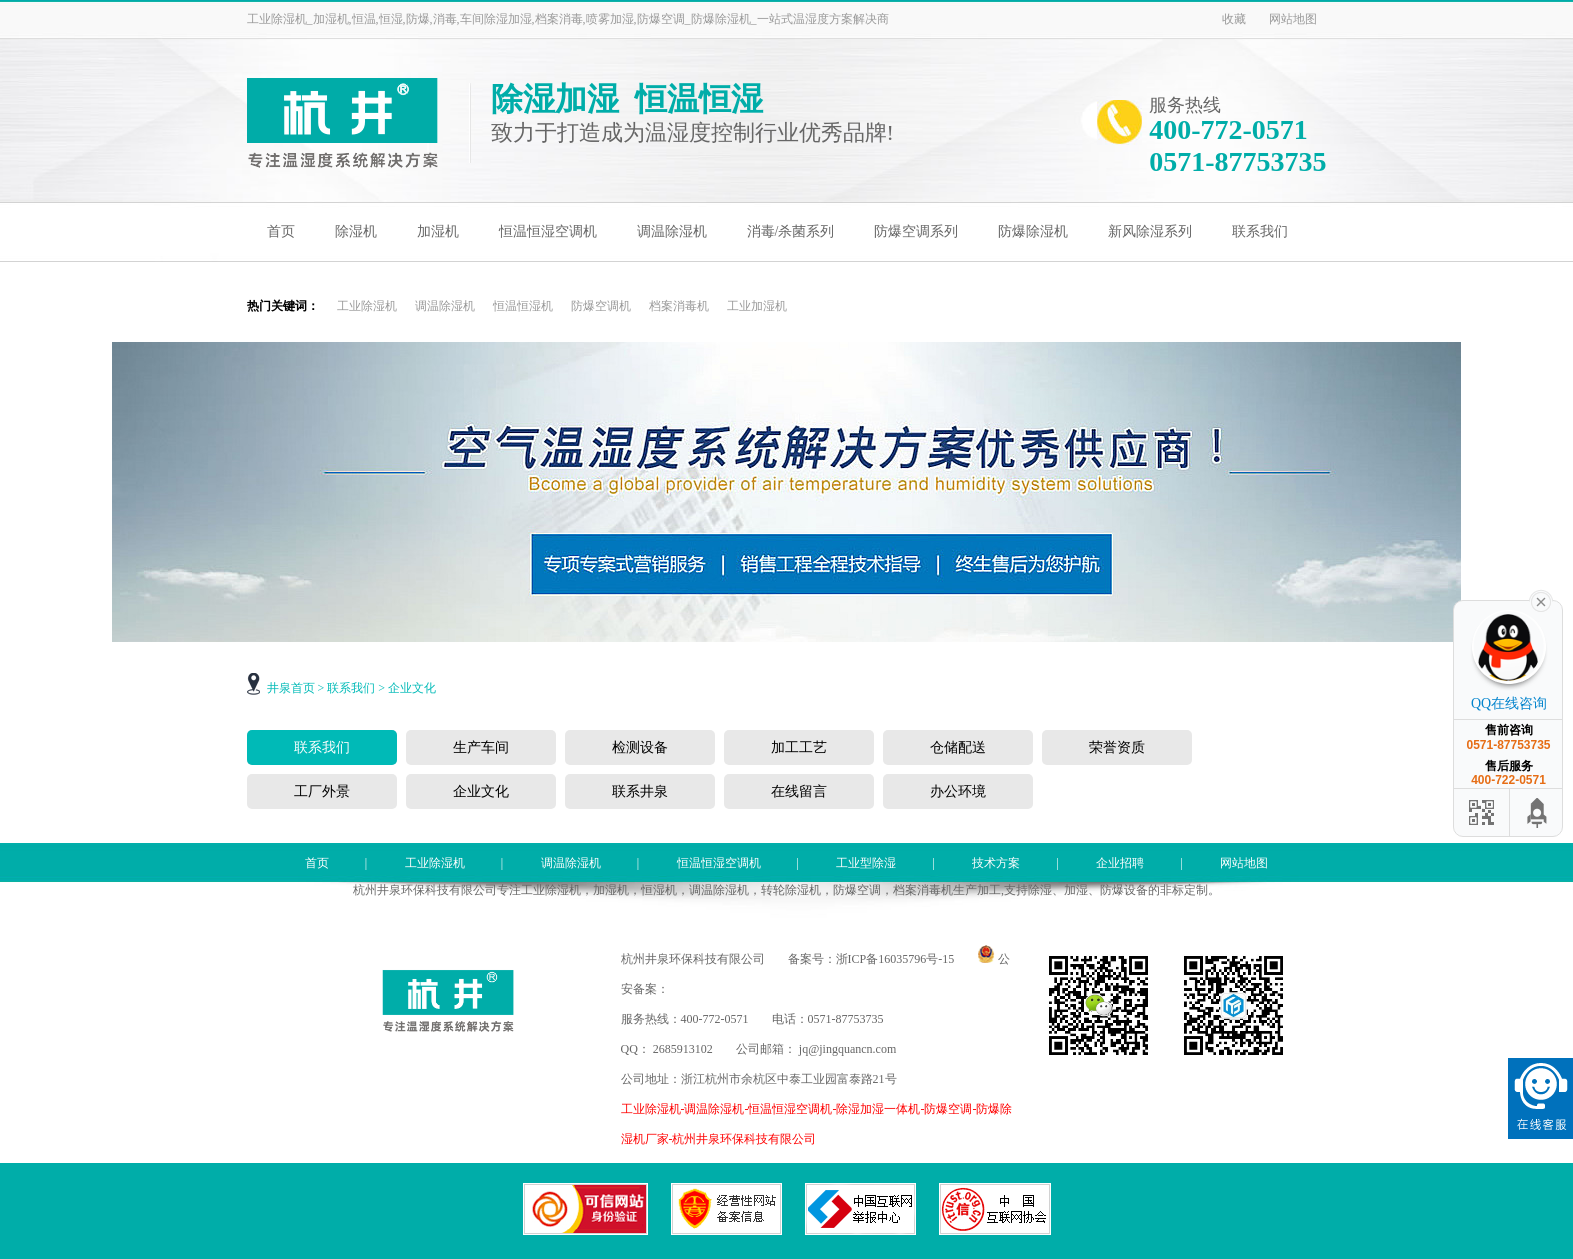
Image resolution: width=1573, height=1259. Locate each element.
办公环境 (958, 791)
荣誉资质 (1117, 747)
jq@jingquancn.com (847, 1049)
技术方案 (996, 863)
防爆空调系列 (916, 231)
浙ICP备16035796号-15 (895, 959)
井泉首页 (291, 688)
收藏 (1234, 19)
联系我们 (1260, 231)
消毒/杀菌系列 (791, 231)
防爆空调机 (601, 306)
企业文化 (412, 688)
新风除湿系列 (1150, 231)
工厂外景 (322, 791)
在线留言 (799, 791)
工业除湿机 (367, 306)
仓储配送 (958, 747)
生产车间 (481, 747)
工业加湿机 (757, 306)
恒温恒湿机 (523, 306)
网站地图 (1293, 19)
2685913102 (683, 1049)
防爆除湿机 (1033, 231)
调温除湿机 (672, 231)
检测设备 (640, 747)
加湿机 (438, 231)
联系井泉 (640, 791)
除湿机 (356, 231)
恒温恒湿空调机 (548, 231)
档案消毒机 (679, 306)
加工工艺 (799, 747)
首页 (281, 231)
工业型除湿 (866, 863)
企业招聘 (1120, 863)
